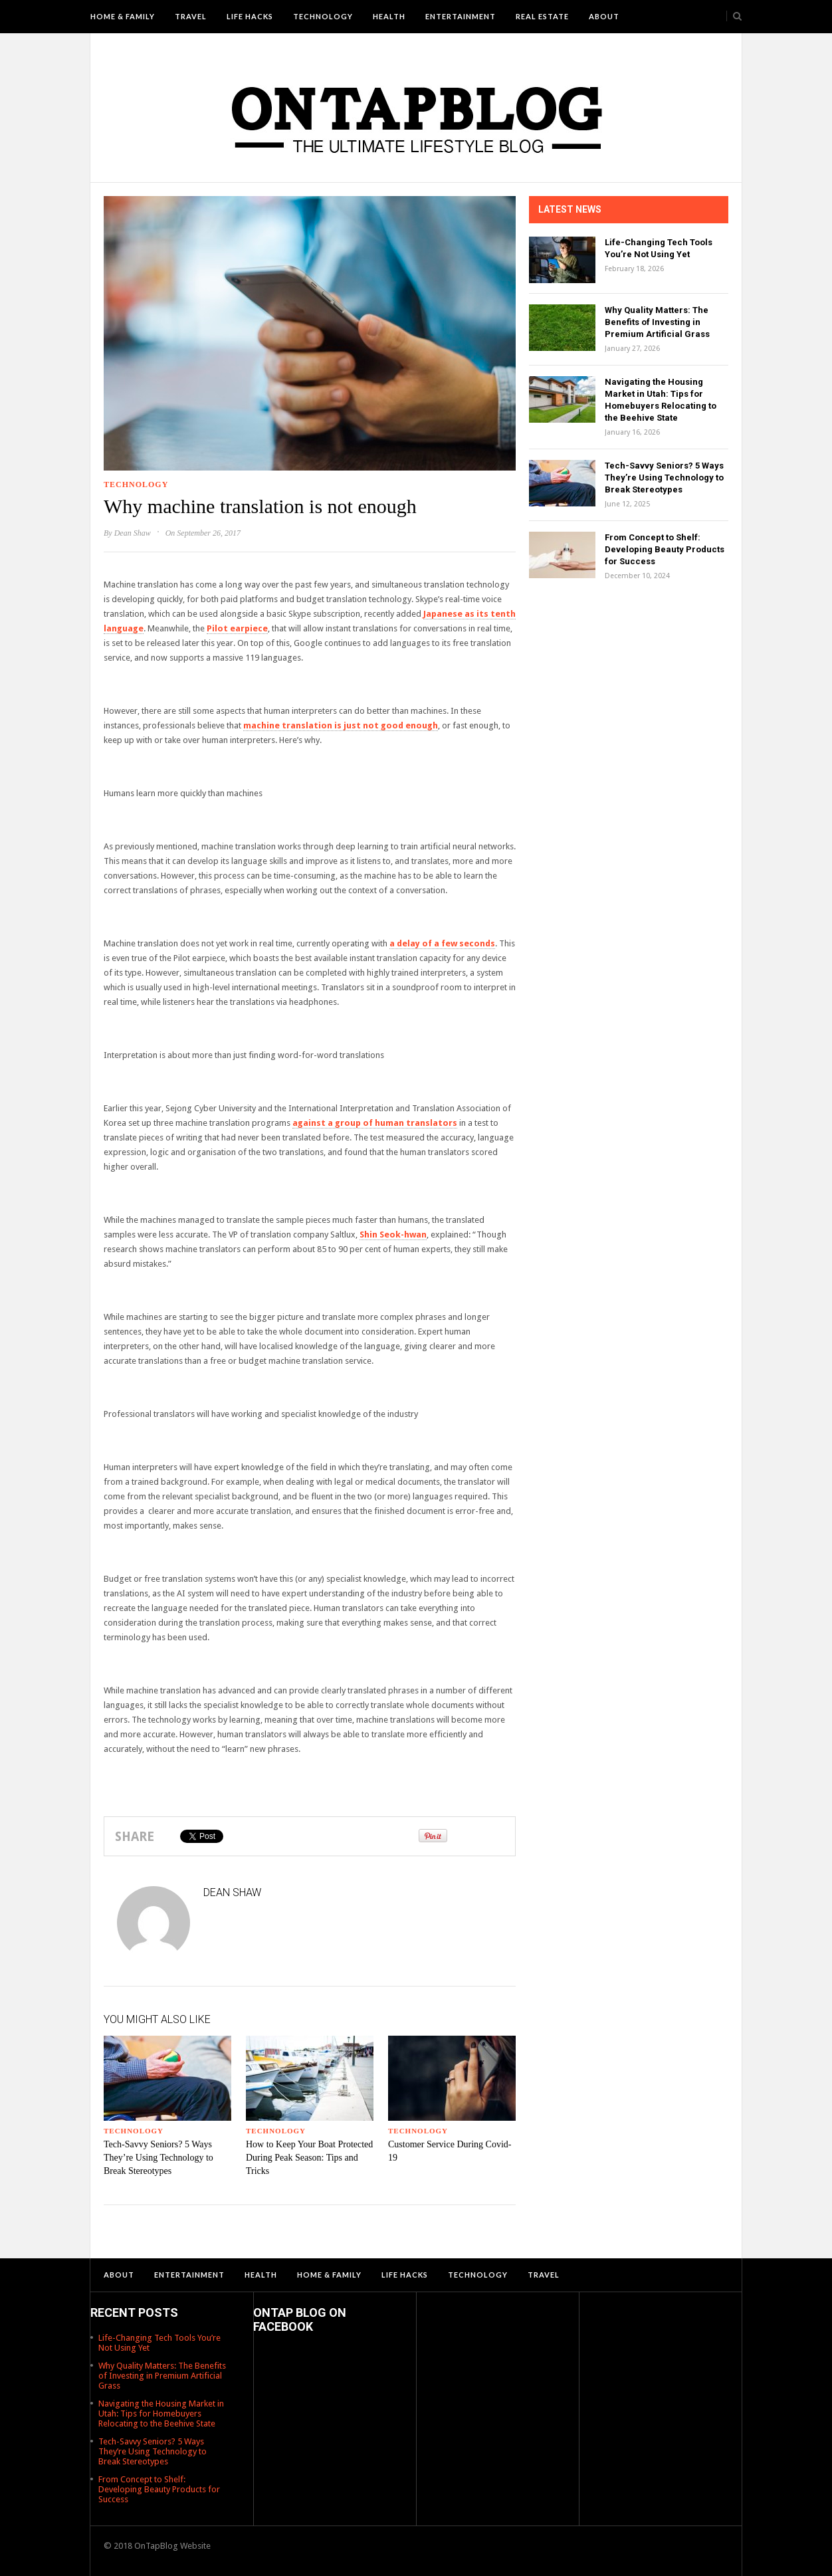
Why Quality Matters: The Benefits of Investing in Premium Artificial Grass (657, 322)
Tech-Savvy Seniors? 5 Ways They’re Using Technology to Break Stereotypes (158, 2157)
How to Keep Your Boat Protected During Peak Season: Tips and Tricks (309, 2157)
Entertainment (460, 16)
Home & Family (122, 16)
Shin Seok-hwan (393, 1234)
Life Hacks (250, 16)
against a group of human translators (374, 1123)
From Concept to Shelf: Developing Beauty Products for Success (664, 549)
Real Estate (542, 16)
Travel (191, 16)
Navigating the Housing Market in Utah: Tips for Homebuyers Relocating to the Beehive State (161, 2413)
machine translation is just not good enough (340, 725)
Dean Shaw (132, 533)
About (604, 16)
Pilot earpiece (237, 628)
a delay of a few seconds (442, 943)
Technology (323, 16)
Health (389, 16)
